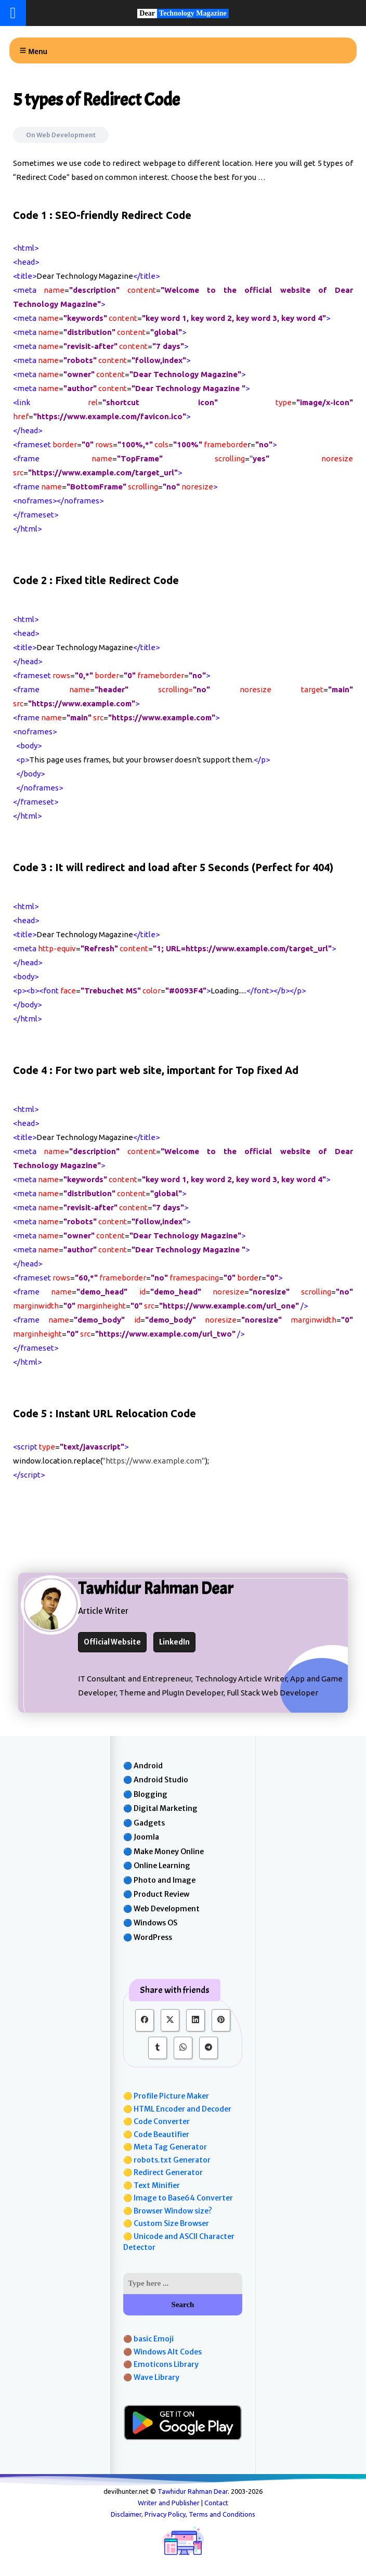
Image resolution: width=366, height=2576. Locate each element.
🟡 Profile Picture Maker (166, 2096)
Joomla (146, 1837)
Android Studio (161, 1779)
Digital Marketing (166, 1808)
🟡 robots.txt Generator (167, 2160)
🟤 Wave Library (151, 2377)
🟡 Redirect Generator (163, 2172)
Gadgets (149, 1823)
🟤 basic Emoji (148, 2339)
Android (148, 1765)
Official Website (112, 1642)
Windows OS (155, 1922)
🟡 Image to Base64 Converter (178, 2198)
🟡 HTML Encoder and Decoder (177, 2109)
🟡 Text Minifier (151, 2185)
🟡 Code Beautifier (156, 2134)
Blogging (150, 1794)
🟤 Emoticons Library (161, 2364)
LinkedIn (174, 1642)
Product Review (161, 1894)
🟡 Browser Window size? (167, 2211)
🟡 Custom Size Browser (166, 2223)
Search (183, 2304)
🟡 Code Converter (156, 2121)
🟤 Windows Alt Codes (162, 2352)
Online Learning (162, 1865)
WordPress (153, 1937)
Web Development (66, 135)
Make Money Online (169, 1851)
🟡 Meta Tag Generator (165, 2147)
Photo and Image (164, 1880)
